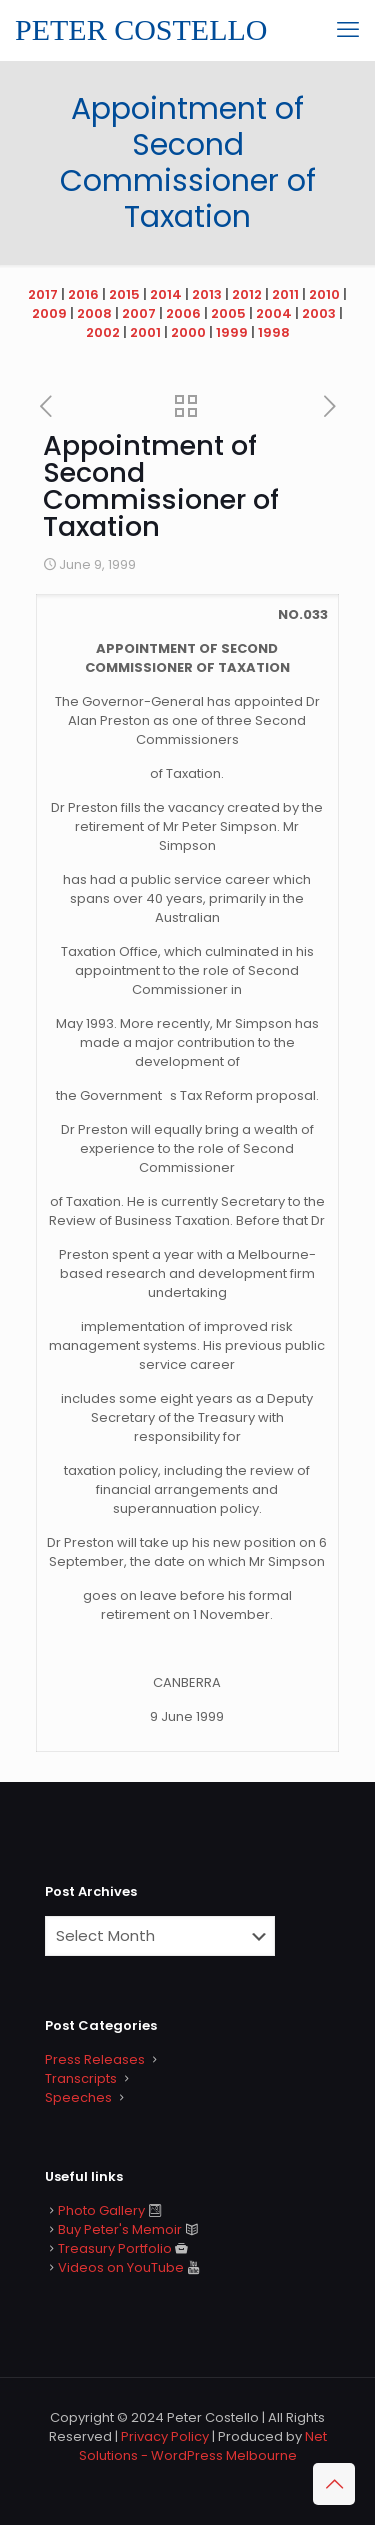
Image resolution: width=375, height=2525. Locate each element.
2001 (145, 332)
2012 (247, 294)
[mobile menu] (348, 30)
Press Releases (95, 2059)
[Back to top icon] (334, 2484)
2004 (274, 313)
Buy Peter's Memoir (120, 2229)
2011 (285, 294)
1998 (274, 332)
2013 (207, 294)
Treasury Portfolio (115, 2248)
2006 (183, 313)
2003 (319, 313)
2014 (166, 294)
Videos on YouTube (121, 2267)
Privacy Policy (165, 2436)
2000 (188, 332)
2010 (324, 294)
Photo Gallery (101, 2210)
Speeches (78, 2097)
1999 (232, 332)
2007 (139, 313)
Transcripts (81, 2078)
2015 (124, 294)
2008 (94, 313)
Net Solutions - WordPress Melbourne (203, 2446)
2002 (103, 332)
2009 (49, 313)
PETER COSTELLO (141, 29)
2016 (83, 294)
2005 (228, 313)
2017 (43, 294)
